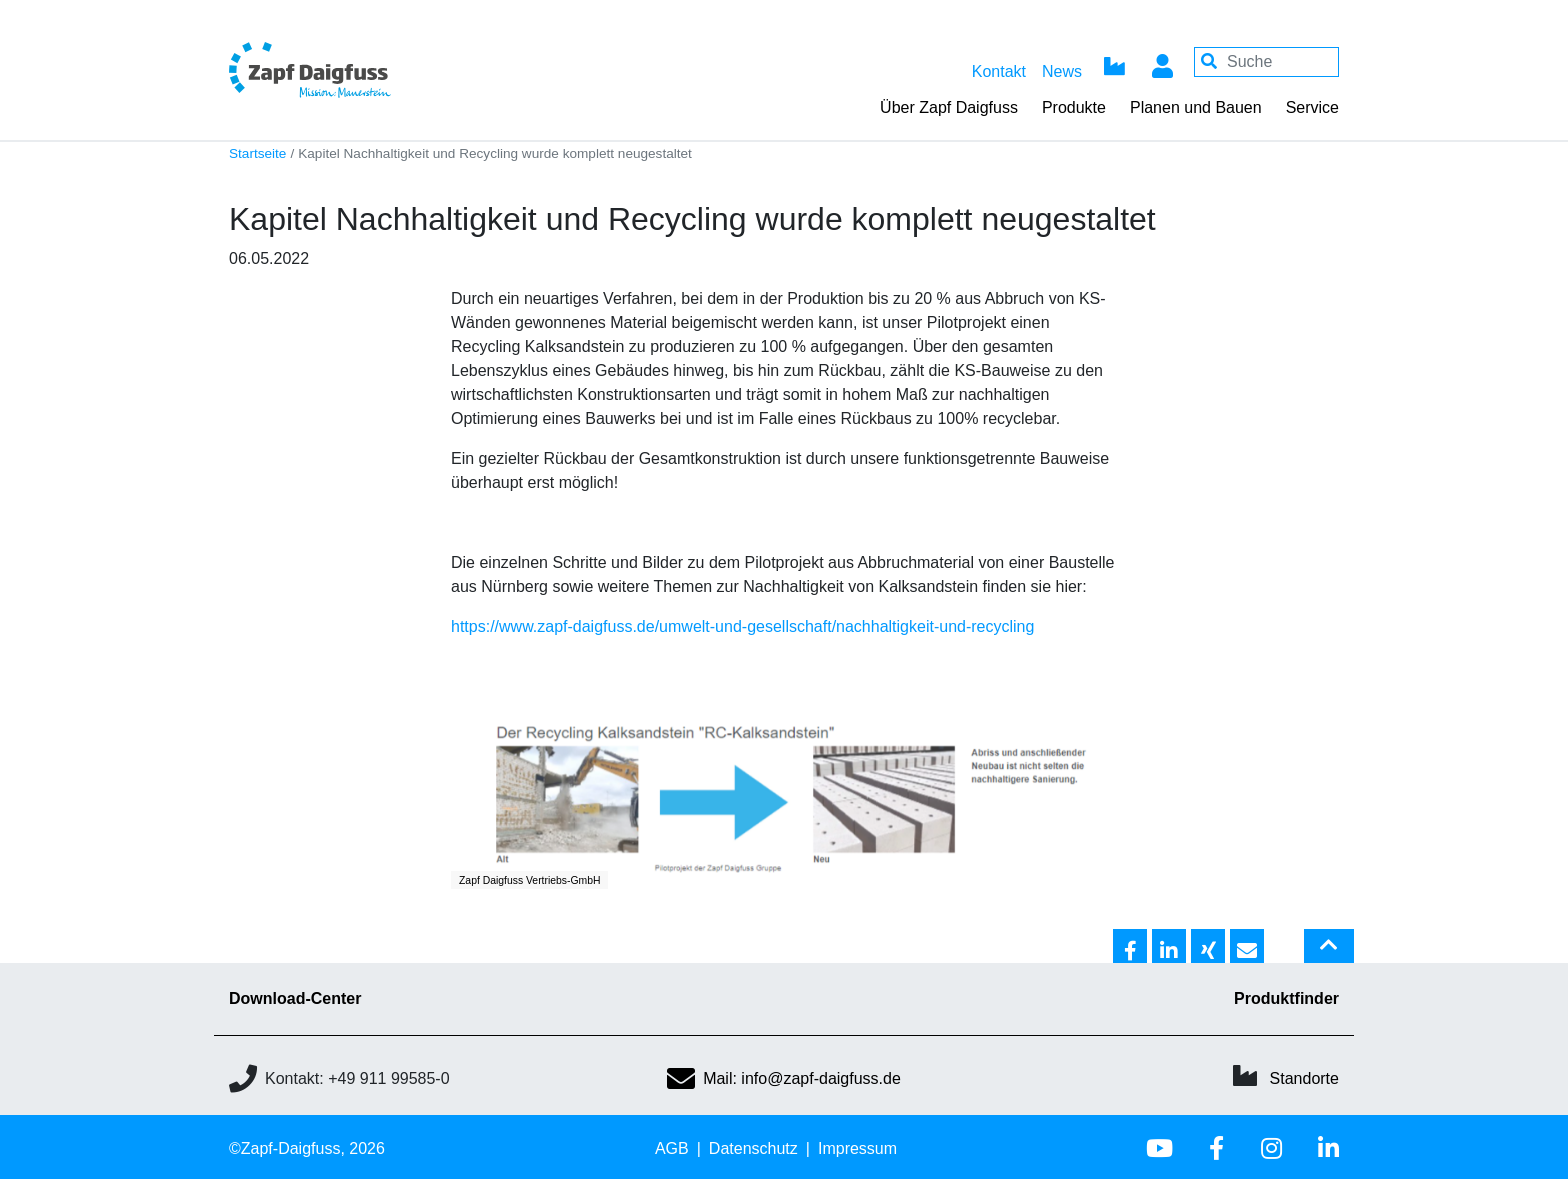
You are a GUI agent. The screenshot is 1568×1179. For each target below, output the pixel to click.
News (1062, 71)
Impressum (857, 1148)
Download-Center (295, 998)
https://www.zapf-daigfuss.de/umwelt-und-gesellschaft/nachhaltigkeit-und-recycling (742, 626)
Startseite (257, 153)
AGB (672, 1148)
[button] (1130, 947)
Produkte (1074, 107)
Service (1312, 107)
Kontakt (999, 71)
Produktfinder (1286, 998)
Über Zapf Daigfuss (949, 107)
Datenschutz (753, 1148)
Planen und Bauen (1196, 107)
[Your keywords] (1266, 62)
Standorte (1304, 1078)
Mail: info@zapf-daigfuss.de (784, 1078)
